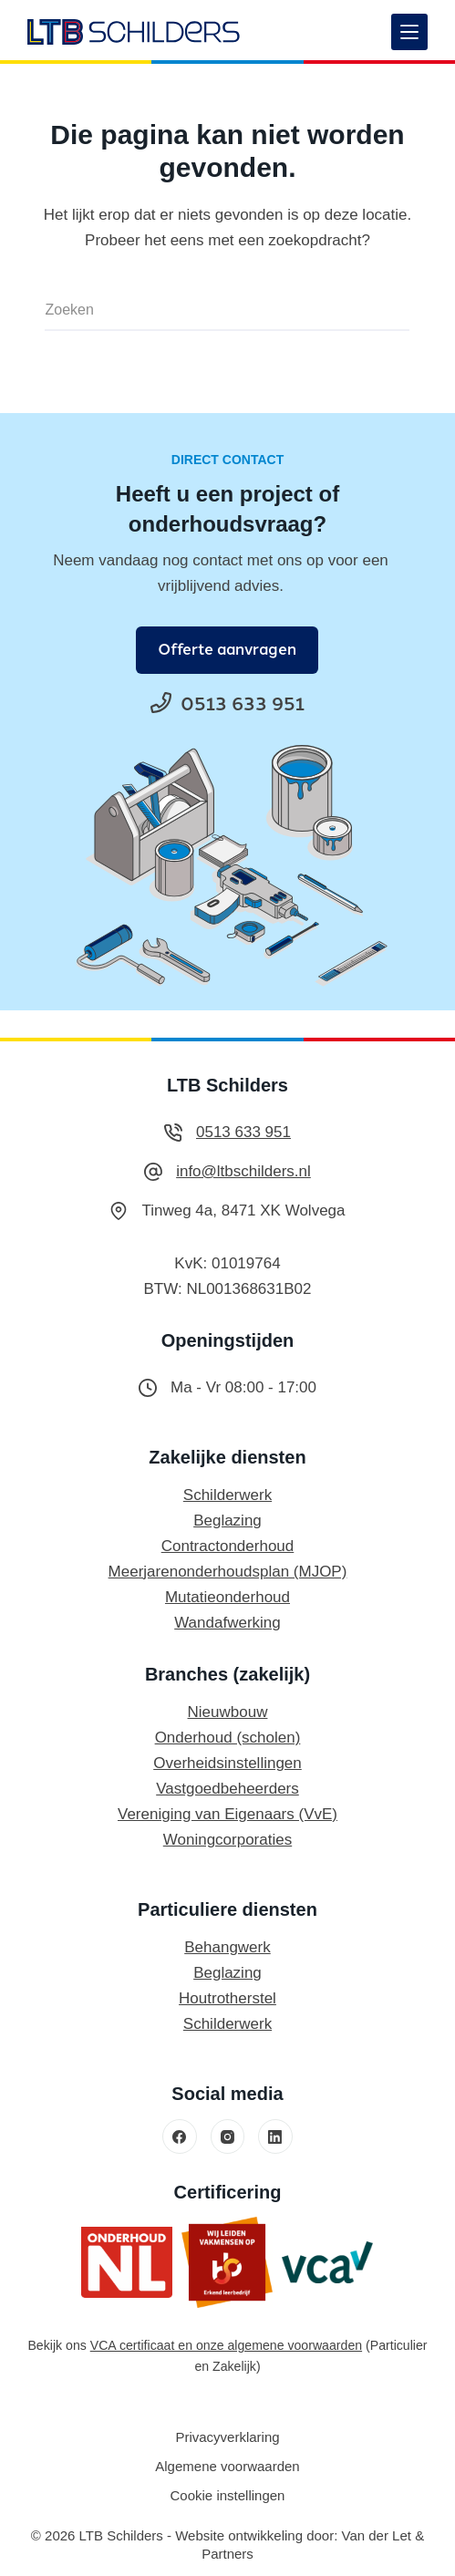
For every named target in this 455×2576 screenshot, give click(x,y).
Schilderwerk (227, 1495)
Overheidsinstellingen (227, 1763)
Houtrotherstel (227, 1998)
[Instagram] (228, 2136)
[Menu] (409, 32)
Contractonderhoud (228, 1546)
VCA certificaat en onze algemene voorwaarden (226, 2345)
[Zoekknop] (387, 310)
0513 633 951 (243, 1132)
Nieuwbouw (228, 1712)
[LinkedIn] (275, 2136)
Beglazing (227, 1520)
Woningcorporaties (227, 1839)
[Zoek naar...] (205, 310)
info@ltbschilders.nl (243, 1171)
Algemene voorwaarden (227, 2466)
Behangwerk (227, 1947)
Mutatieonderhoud (227, 1597)
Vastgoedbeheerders (227, 1788)
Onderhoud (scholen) (228, 1737)
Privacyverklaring (227, 2437)
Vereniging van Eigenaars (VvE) (227, 1814)
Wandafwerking (227, 1622)
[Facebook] (179, 2136)
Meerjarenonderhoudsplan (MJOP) (228, 1571)
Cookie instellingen (228, 2495)
